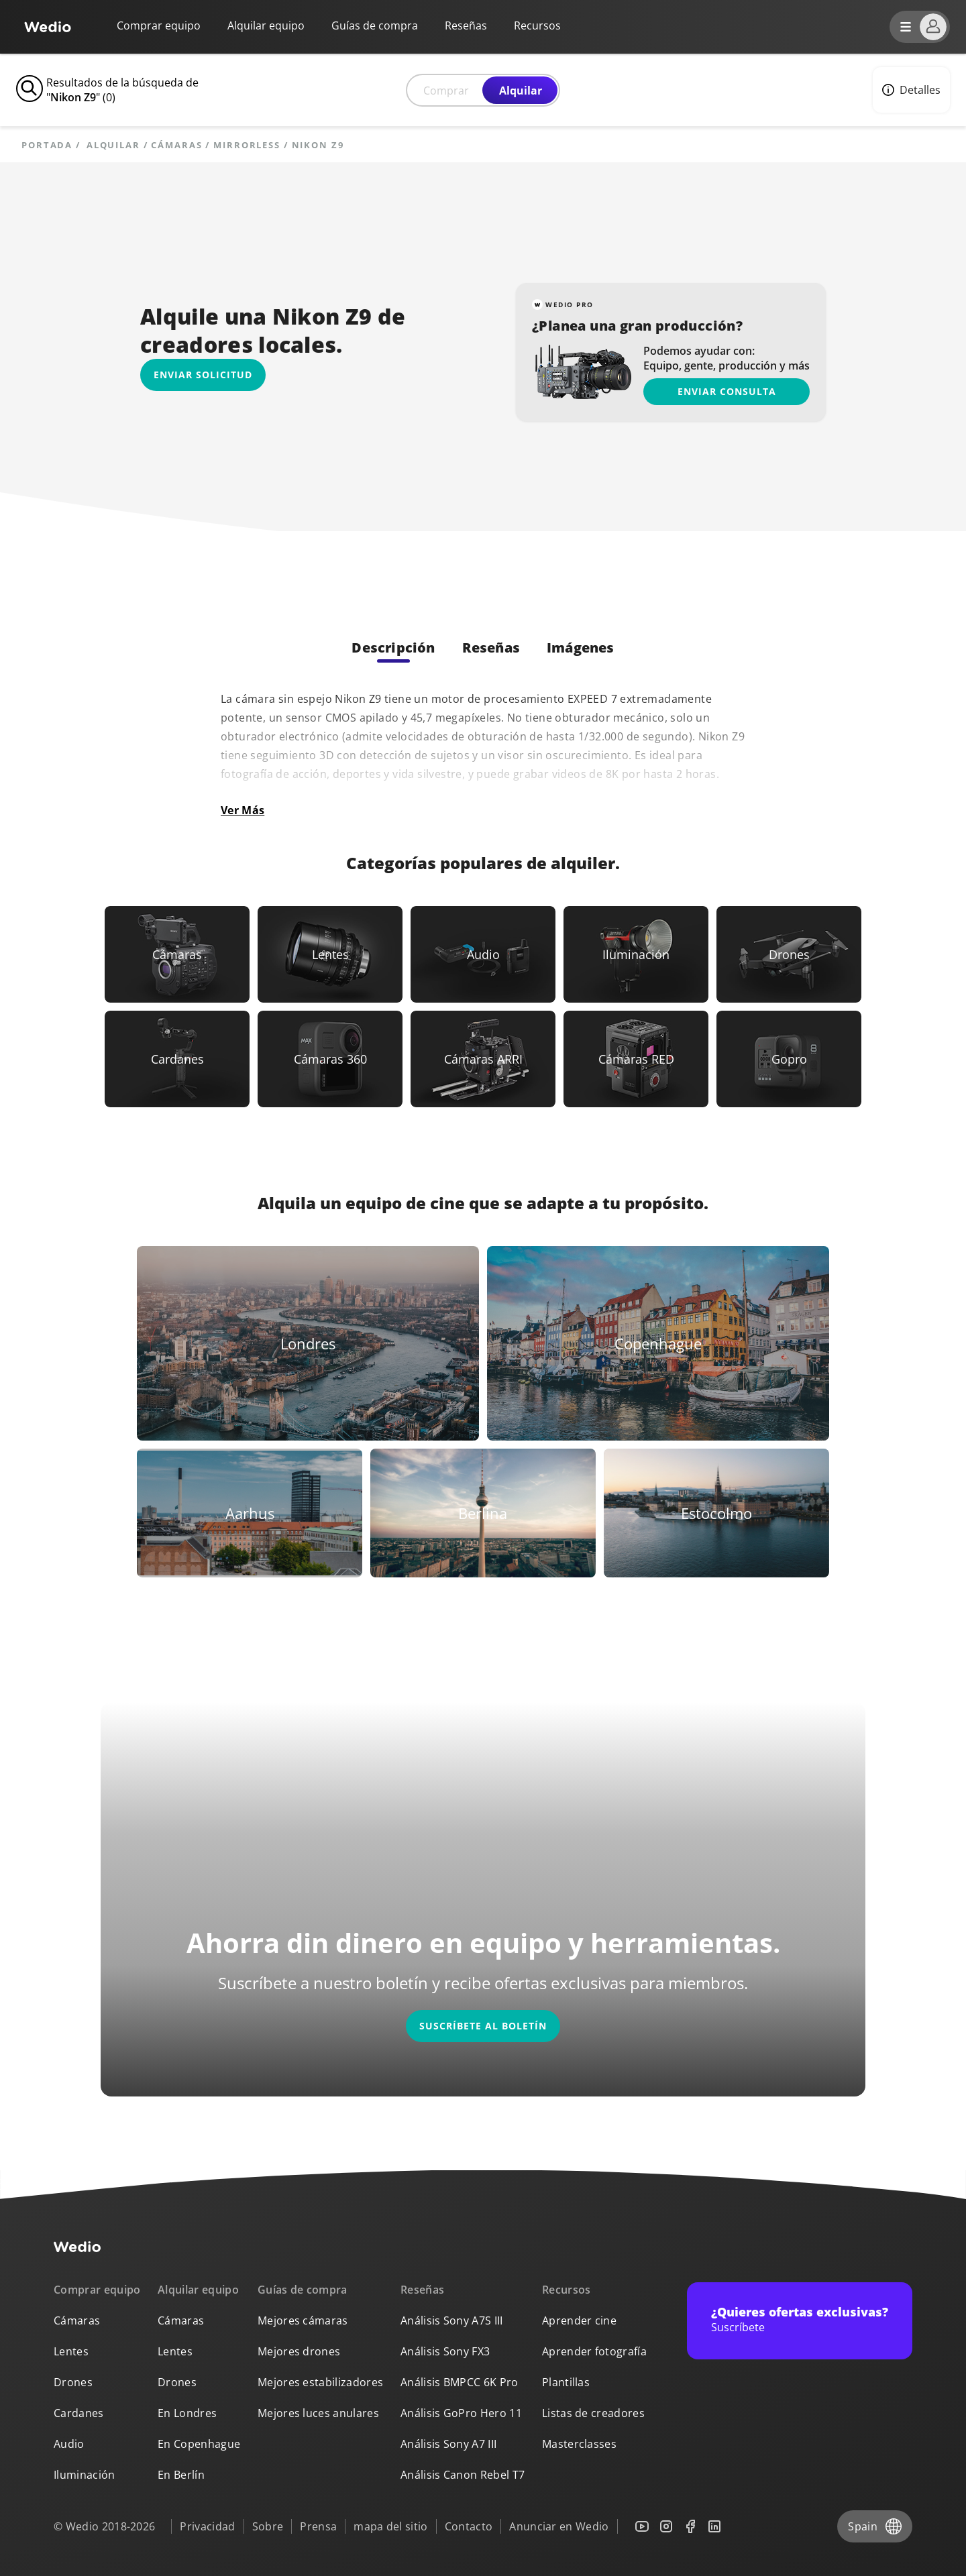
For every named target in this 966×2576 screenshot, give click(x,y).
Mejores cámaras (303, 2320)
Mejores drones (299, 2351)
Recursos (566, 2289)
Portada (46, 145)
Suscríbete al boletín (483, 2025)
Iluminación (84, 2474)
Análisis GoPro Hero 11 (461, 2413)
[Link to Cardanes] (177, 1059)
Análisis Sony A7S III (451, 2320)
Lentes (71, 2351)
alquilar (113, 145)
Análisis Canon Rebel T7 (462, 2474)
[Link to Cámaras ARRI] (483, 1059)
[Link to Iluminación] (636, 954)
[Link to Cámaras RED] (636, 1059)
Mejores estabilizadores (320, 2382)
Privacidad (207, 2526)
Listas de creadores (593, 2413)
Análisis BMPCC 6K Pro (459, 2382)
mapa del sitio (390, 2526)
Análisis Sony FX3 (445, 2351)
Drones (73, 2382)
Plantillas (566, 2382)
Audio (69, 2444)
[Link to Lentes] (330, 954)
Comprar (446, 90)
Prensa (318, 2526)
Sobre (268, 2526)
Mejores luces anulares (318, 2413)
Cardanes (79, 2413)
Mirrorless (246, 145)
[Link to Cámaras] (177, 954)
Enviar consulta (727, 391)
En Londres (187, 2413)
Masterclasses (579, 2444)
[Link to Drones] (788, 954)
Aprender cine (579, 2320)
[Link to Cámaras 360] (330, 1059)
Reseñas (466, 25)
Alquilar (520, 90)
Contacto (469, 2526)
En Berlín (181, 2474)
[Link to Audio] (483, 954)
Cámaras (176, 145)
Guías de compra (374, 25)
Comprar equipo (159, 25)
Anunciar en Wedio (558, 2526)
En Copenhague (199, 2444)
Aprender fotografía (594, 2351)
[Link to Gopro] (788, 1059)
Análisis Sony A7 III (448, 2444)
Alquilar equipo (266, 25)
